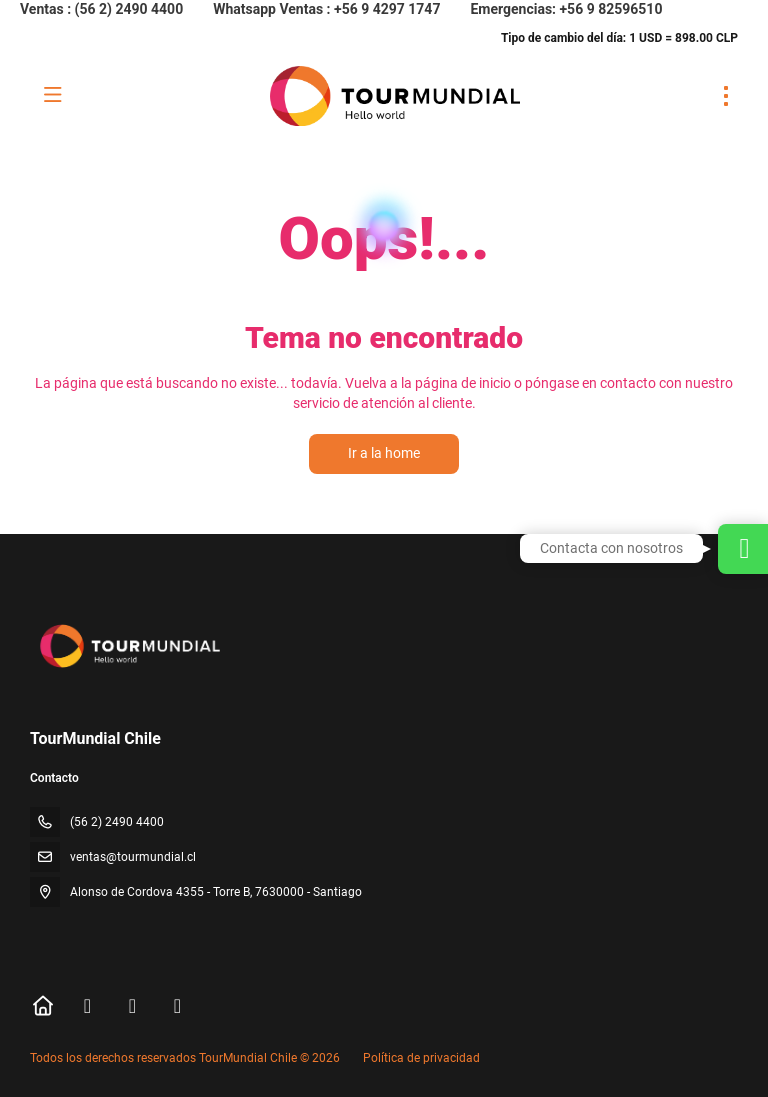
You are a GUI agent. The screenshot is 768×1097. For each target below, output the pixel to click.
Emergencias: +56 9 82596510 (566, 9)
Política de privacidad (421, 1058)
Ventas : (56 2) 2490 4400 (101, 9)
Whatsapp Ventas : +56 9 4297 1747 (326, 9)
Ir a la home (384, 453)
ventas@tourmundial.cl (133, 857)
